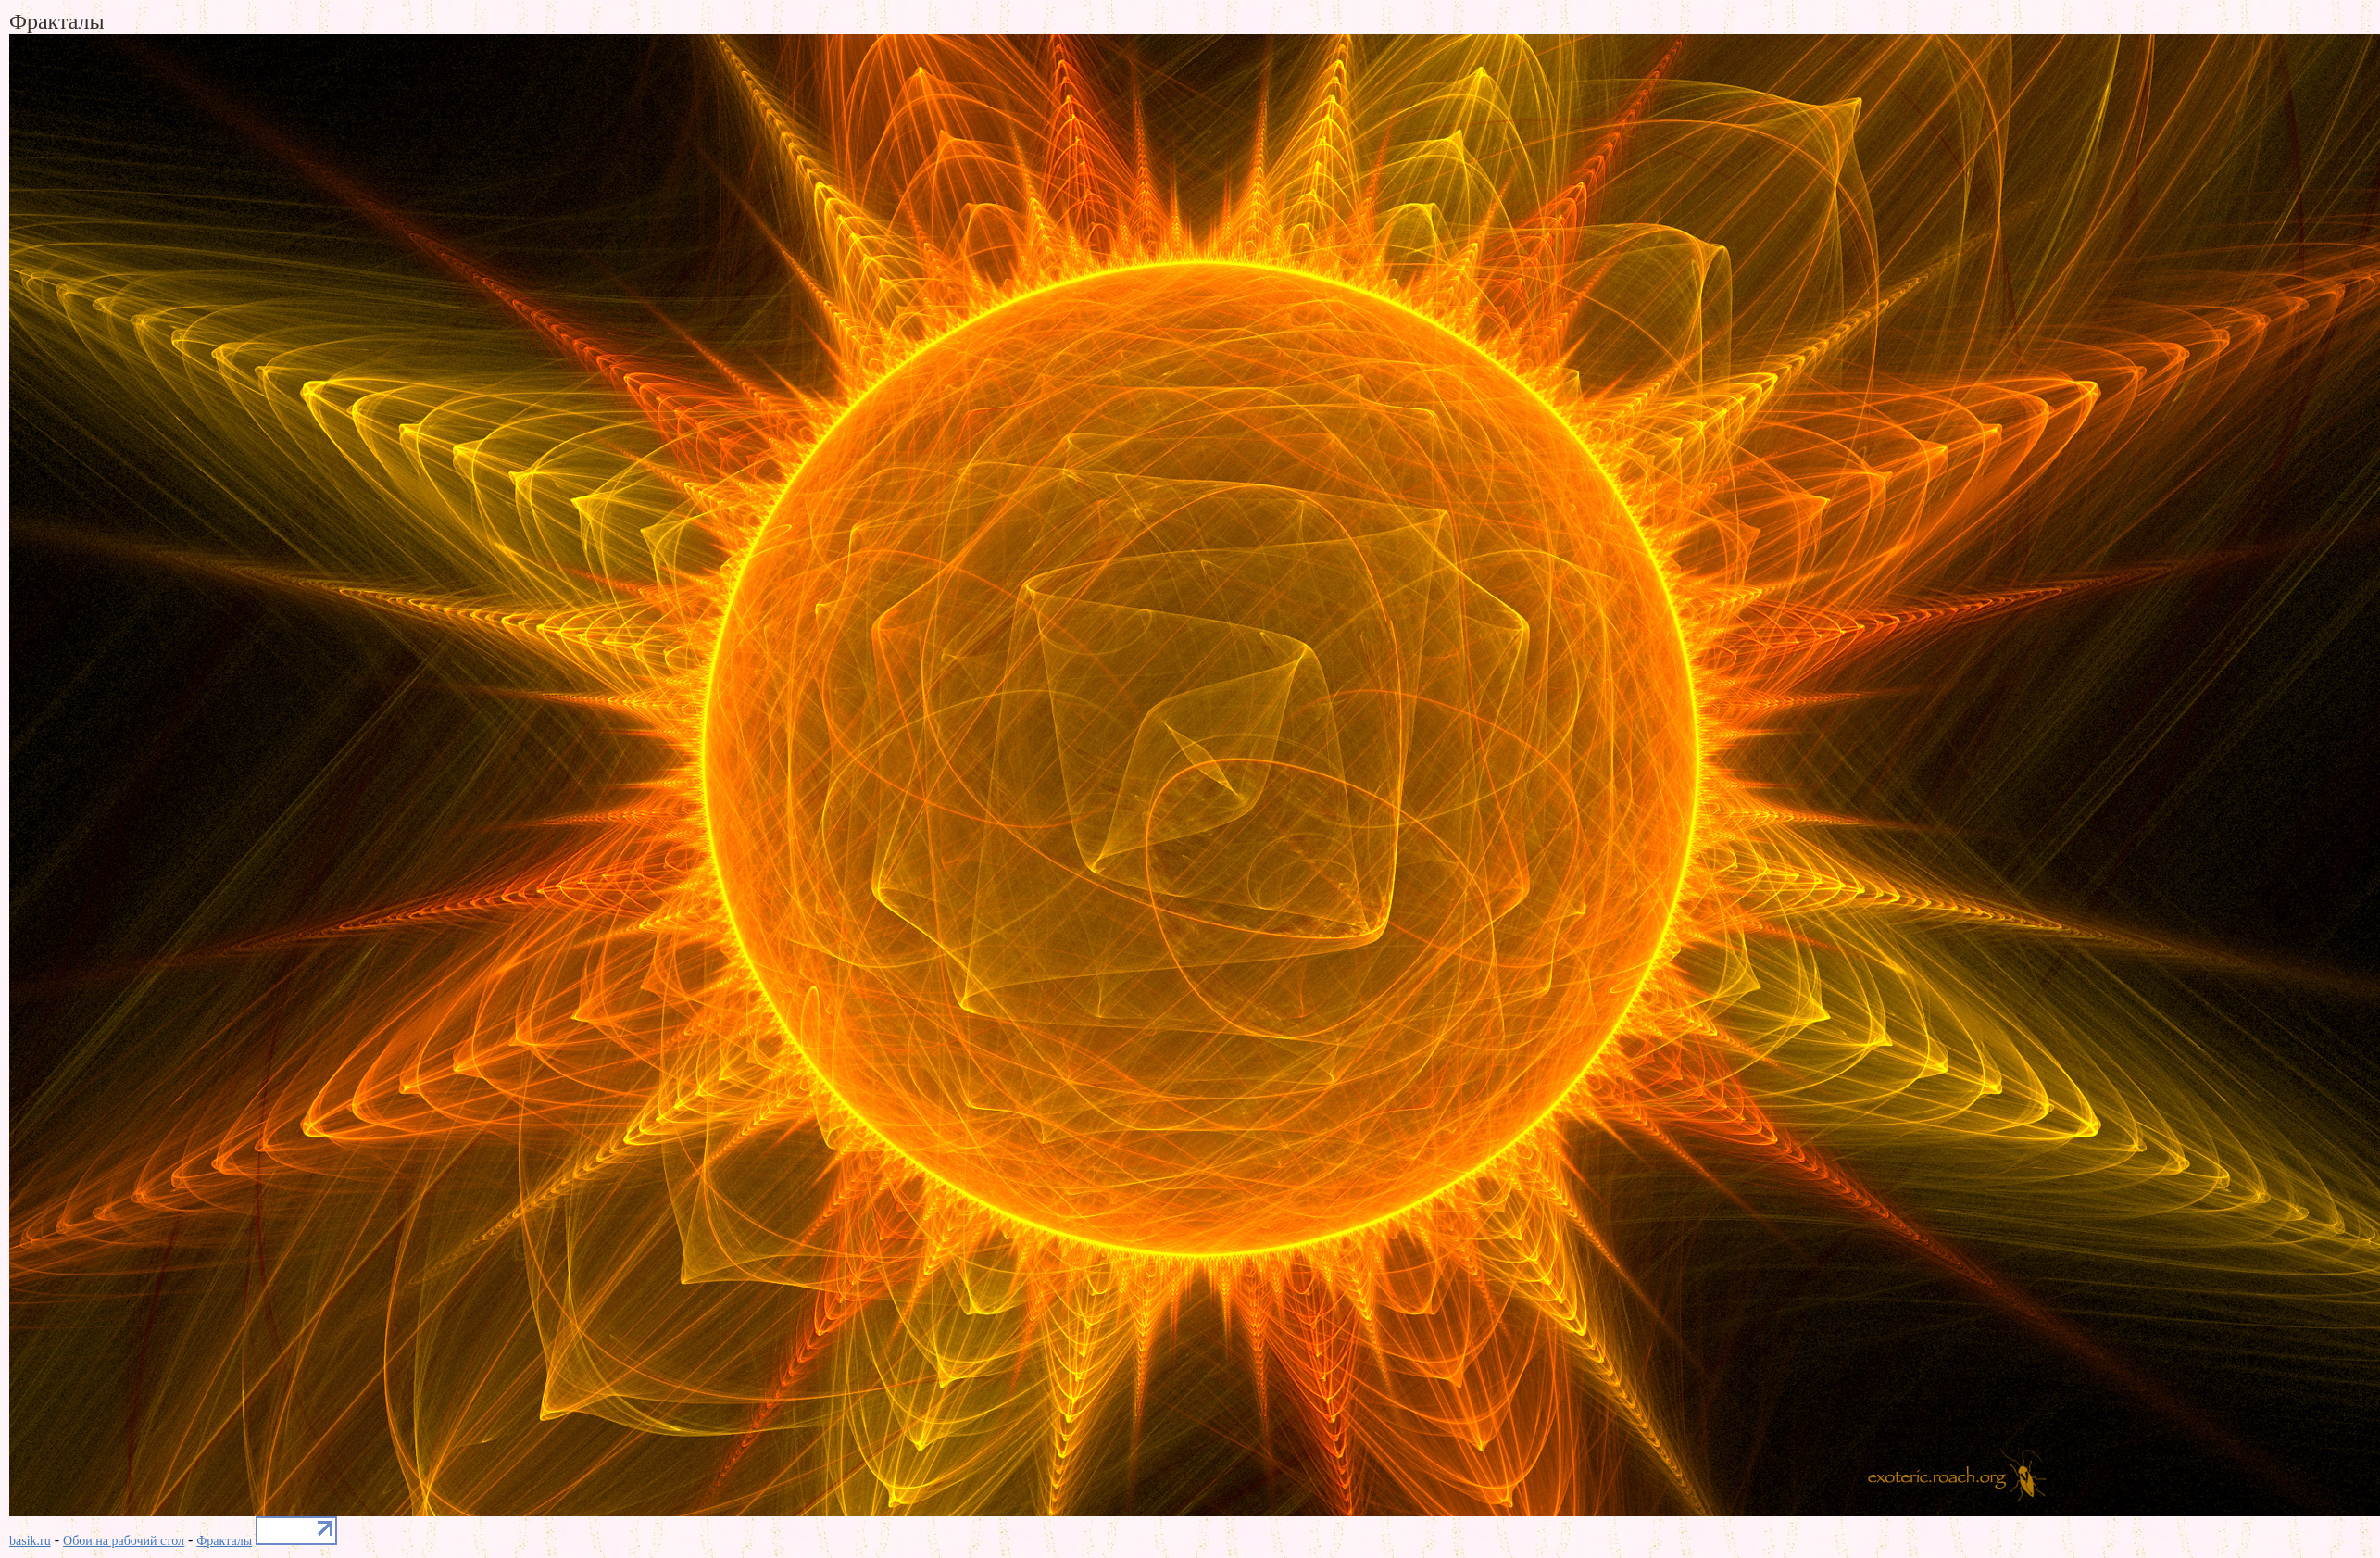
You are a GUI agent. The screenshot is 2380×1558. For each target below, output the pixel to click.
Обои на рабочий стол (123, 1541)
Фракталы (224, 1541)
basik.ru (30, 1541)
